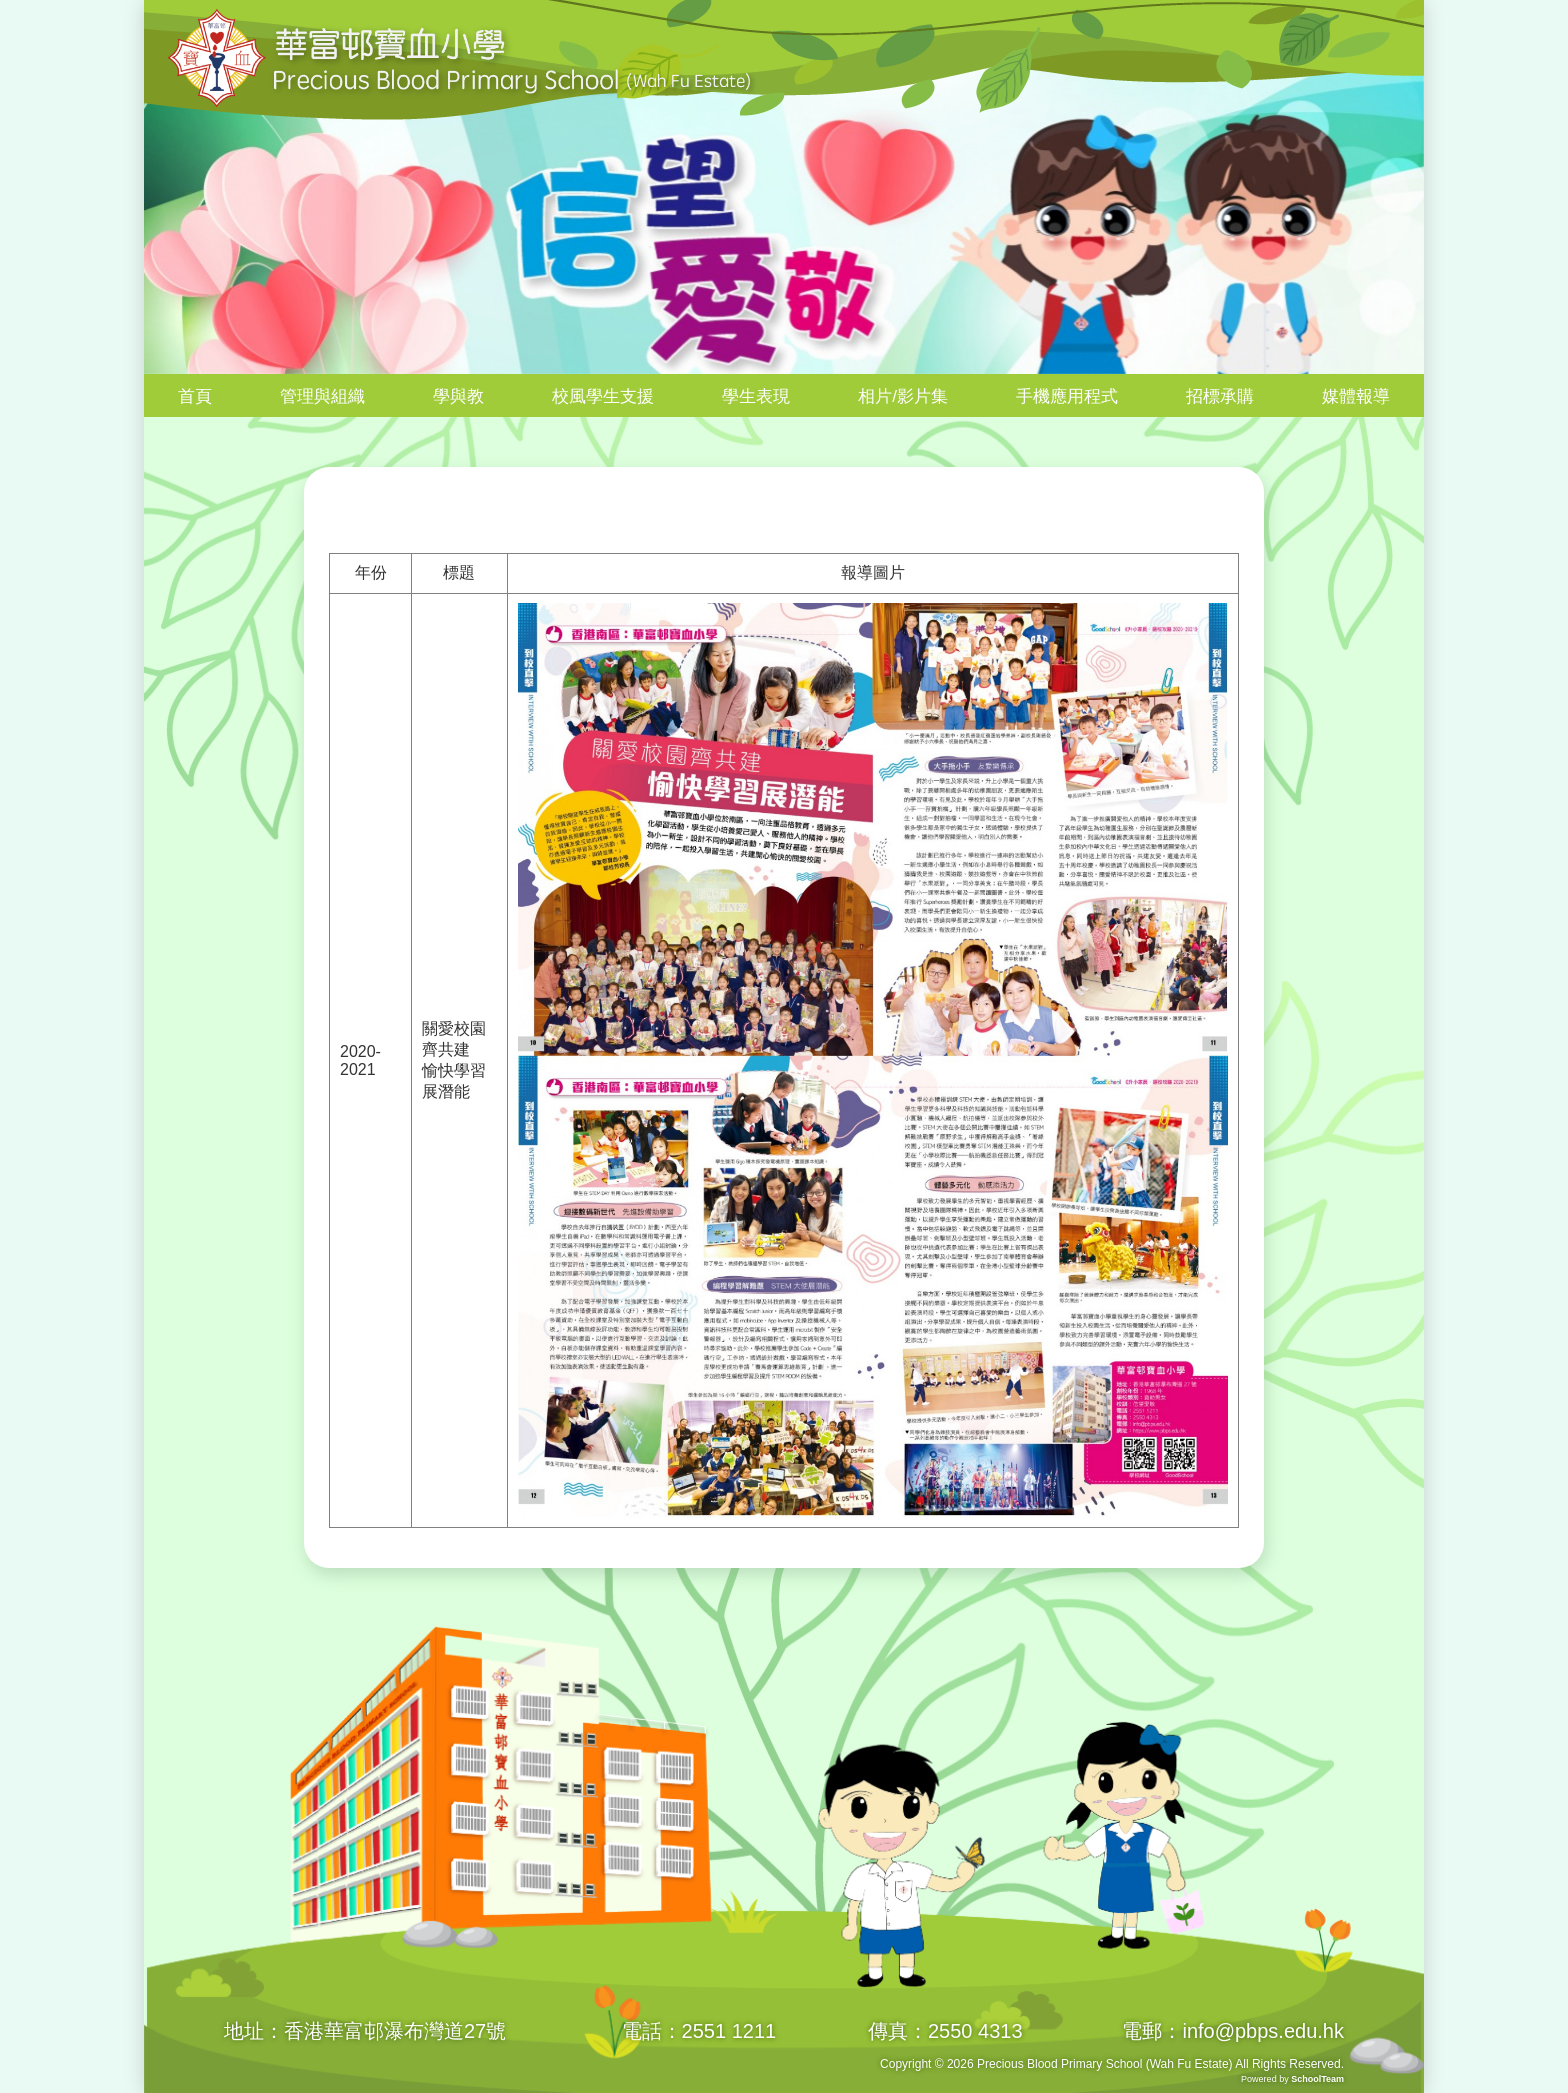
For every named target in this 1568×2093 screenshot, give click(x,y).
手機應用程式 (1067, 396)
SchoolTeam (1317, 2079)
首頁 (195, 396)
